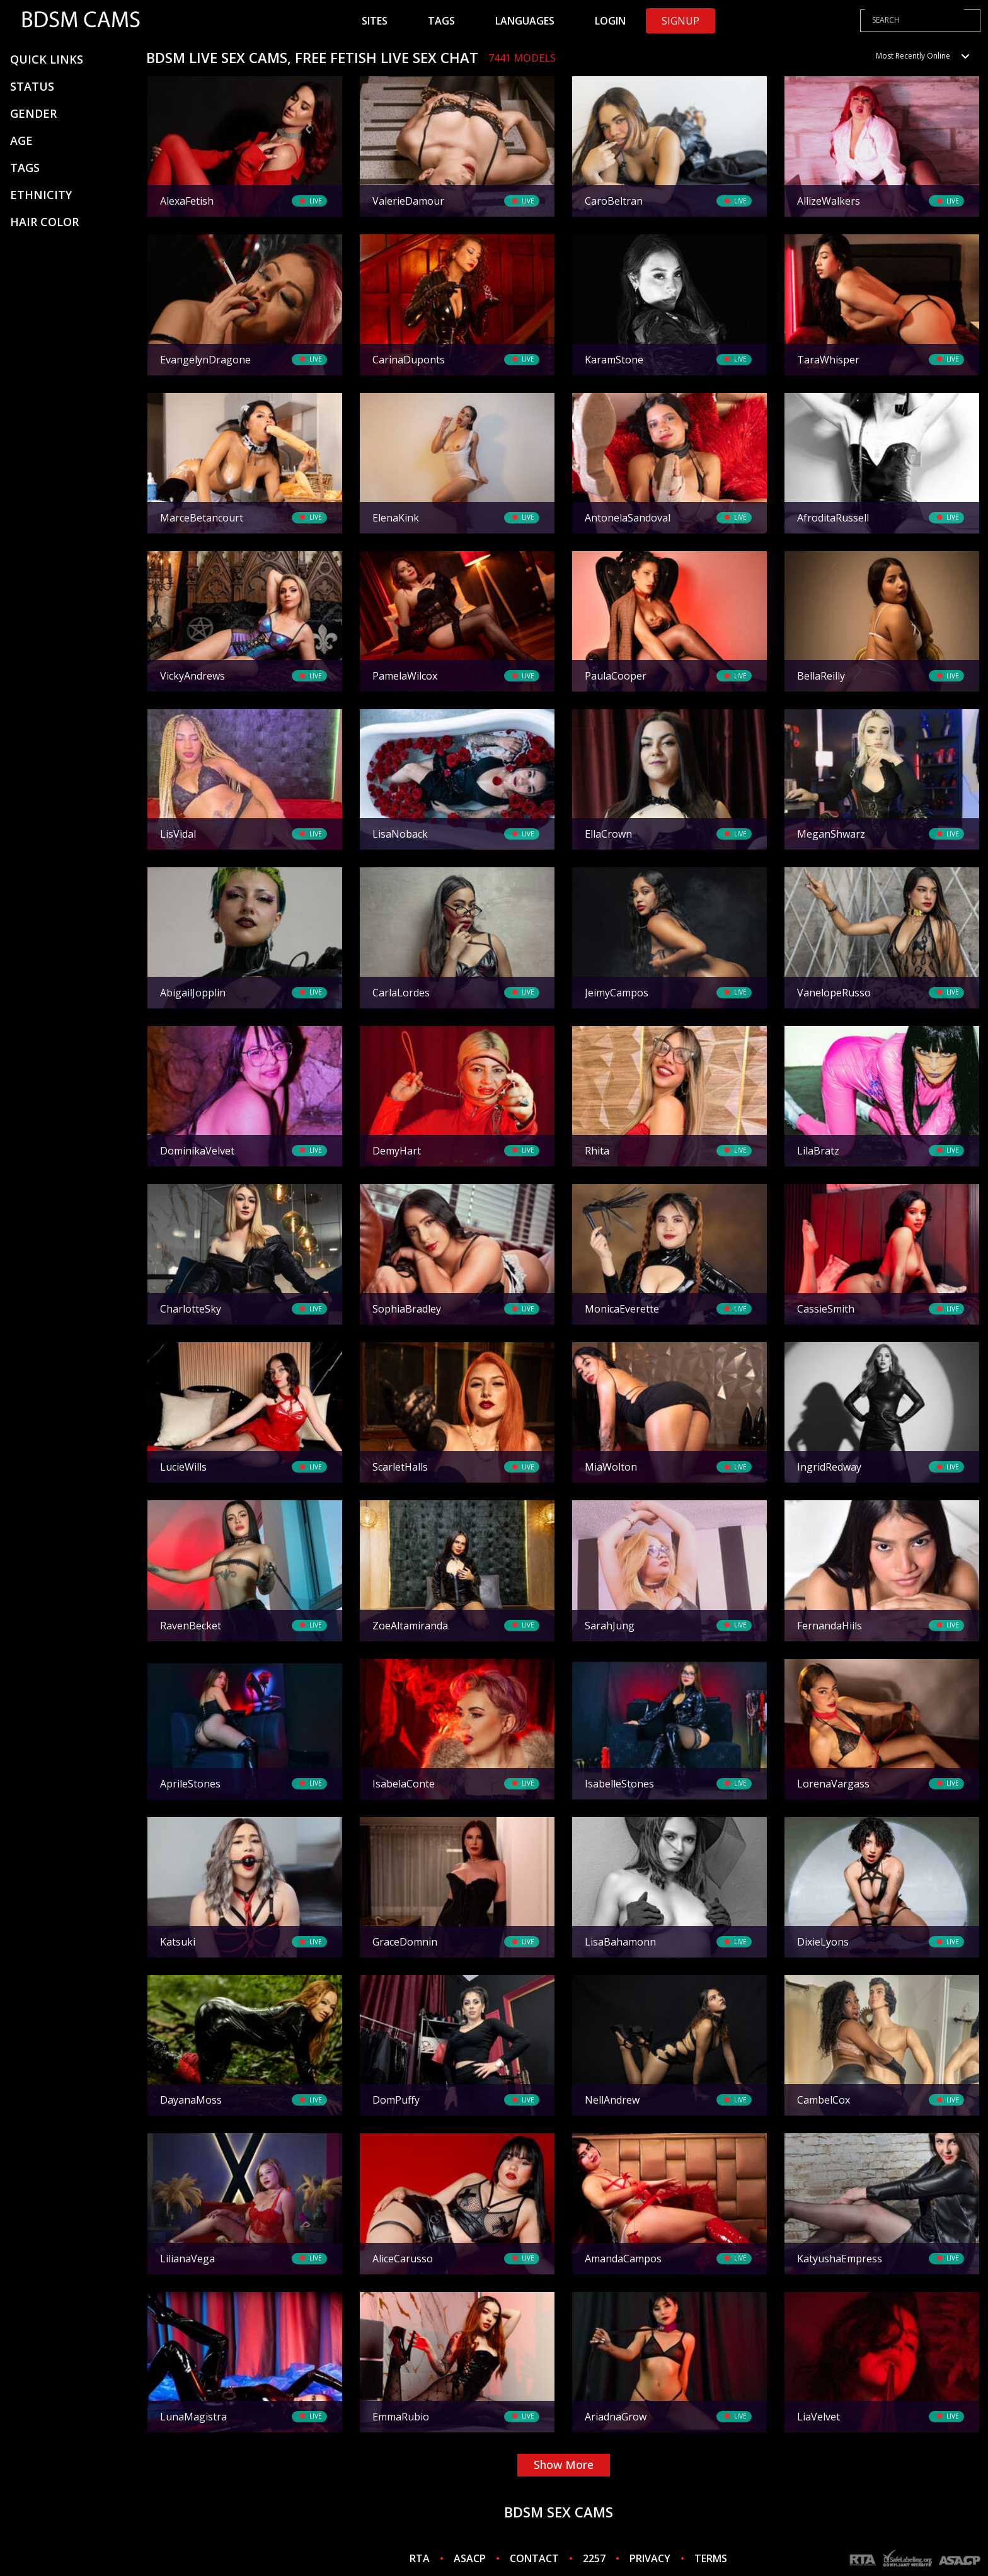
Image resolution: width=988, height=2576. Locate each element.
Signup (680, 21)
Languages (524, 21)
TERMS (710, 2558)
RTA (420, 2558)
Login (610, 21)
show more (564, 2464)
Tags (441, 21)
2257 (594, 2558)
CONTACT (534, 2558)
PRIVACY (649, 2558)
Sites (375, 21)
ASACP (470, 2558)
